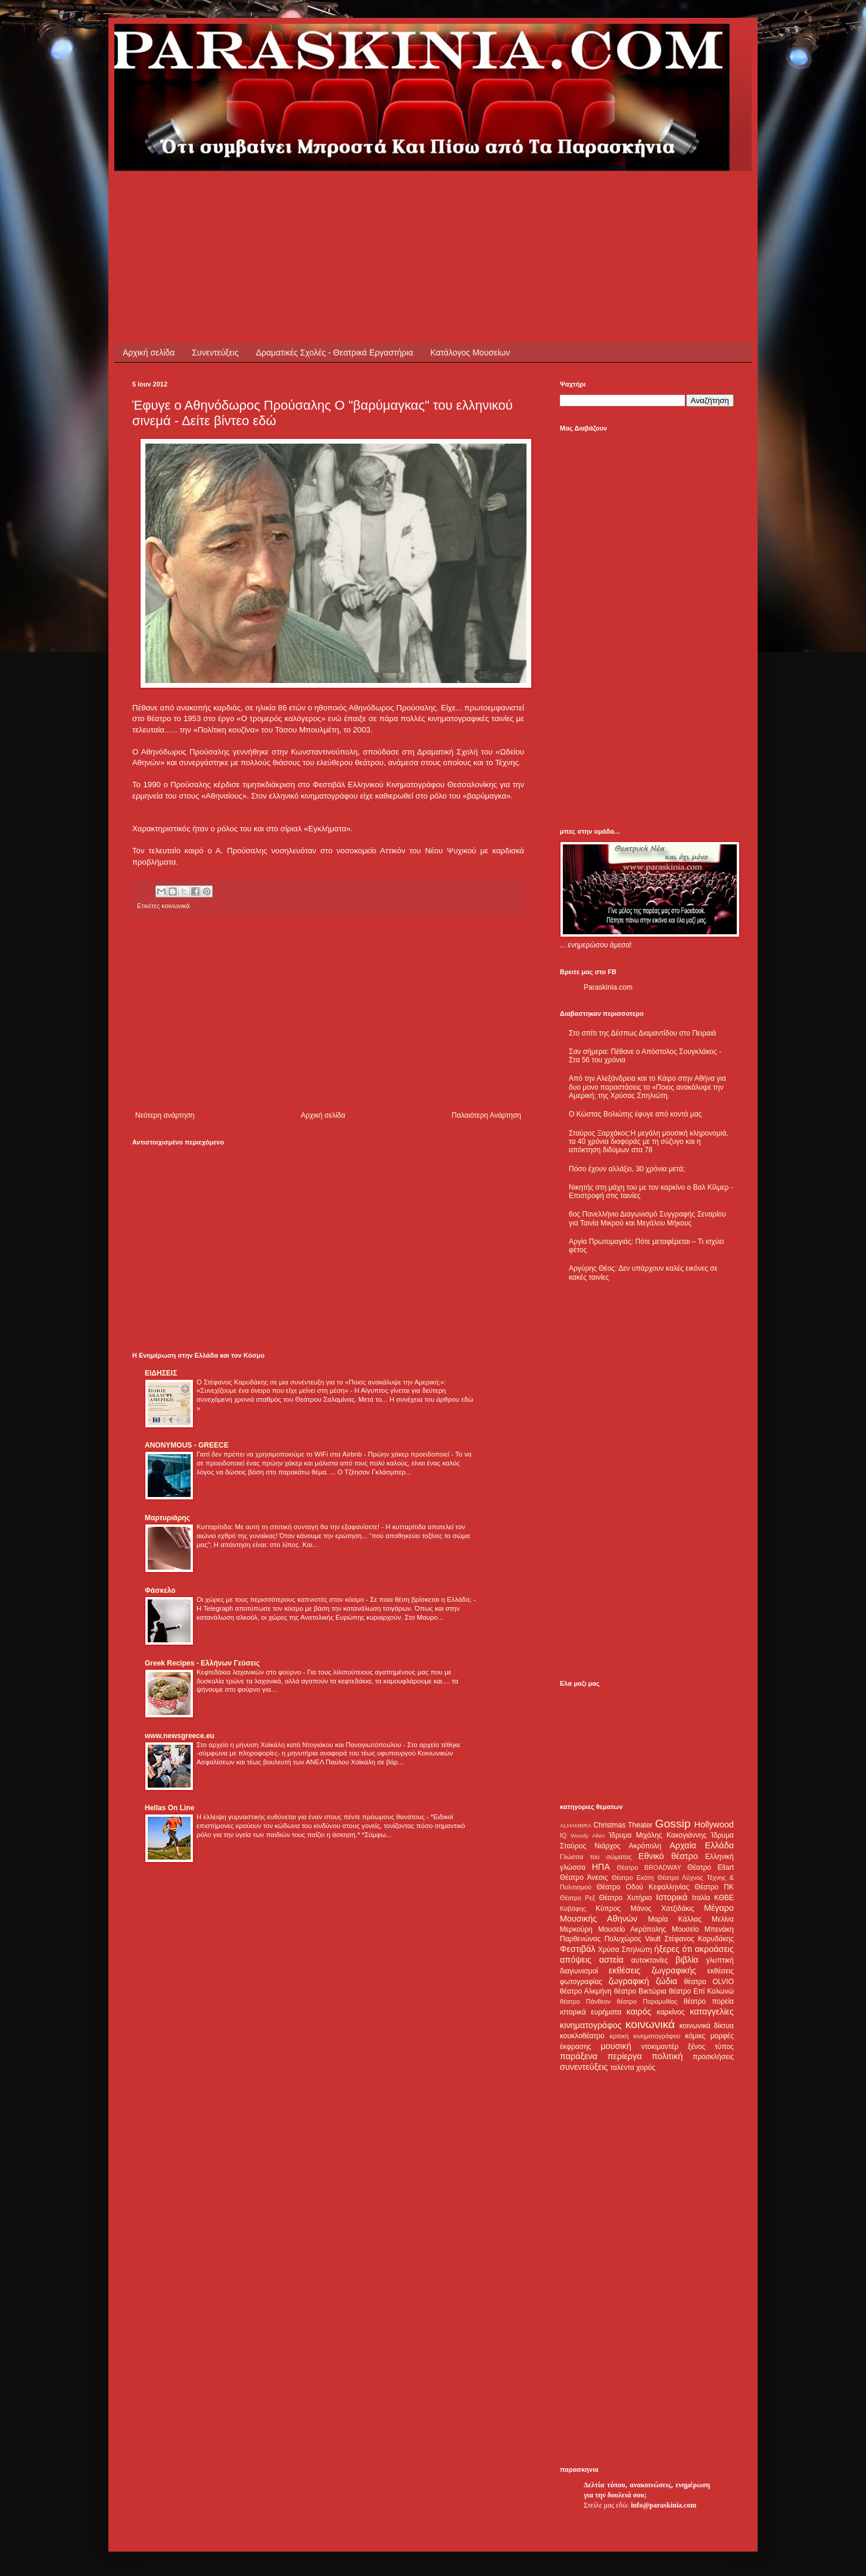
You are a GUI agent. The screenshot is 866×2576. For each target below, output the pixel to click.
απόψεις (575, 1959)
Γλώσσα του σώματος (596, 1856)
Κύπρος (608, 1908)
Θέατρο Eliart (710, 1867)
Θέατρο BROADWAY (649, 1867)
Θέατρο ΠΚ (714, 1887)
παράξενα (578, 2056)
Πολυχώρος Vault (633, 1939)
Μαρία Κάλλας (675, 1919)
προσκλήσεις (713, 2057)
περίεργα (625, 2056)
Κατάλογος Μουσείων (470, 352)
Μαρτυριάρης (167, 1518)
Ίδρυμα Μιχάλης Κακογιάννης (657, 1835)
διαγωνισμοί (579, 1971)
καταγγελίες (712, 2011)
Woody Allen (588, 1835)
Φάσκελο (160, 1590)
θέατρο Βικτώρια (640, 1991)
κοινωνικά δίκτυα (707, 2026)
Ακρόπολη (645, 1846)
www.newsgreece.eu (179, 1736)
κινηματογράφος (591, 2025)
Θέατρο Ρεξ (577, 1897)
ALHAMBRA (575, 1825)
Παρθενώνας (580, 1939)
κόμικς (695, 2036)
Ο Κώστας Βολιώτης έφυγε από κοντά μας (635, 1114)
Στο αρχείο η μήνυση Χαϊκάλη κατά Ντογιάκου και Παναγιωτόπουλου (300, 1744)
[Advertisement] (349, 197)
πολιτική (667, 2056)
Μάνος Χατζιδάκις (662, 1908)
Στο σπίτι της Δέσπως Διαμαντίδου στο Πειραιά (642, 1033)
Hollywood (714, 1824)
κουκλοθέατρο (582, 2036)
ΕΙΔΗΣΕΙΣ (161, 1373)
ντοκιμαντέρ (660, 2046)
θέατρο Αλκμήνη (586, 1991)
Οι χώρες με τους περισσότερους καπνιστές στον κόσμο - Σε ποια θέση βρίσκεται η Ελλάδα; (335, 1599)
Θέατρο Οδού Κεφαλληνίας (643, 1887)
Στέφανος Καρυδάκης (699, 1939)
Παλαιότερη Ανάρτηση (486, 1115)
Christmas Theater (622, 1825)
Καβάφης (573, 1908)
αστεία (611, 1959)
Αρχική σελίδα (149, 352)
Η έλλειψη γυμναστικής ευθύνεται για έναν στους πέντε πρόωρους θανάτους (311, 1816)
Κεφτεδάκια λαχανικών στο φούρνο (250, 1672)
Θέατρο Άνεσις (584, 1877)
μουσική (616, 2046)
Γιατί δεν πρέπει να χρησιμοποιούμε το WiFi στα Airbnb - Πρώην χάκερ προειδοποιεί (324, 1454)
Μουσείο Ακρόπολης (632, 1929)
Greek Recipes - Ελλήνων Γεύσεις (202, 1663)
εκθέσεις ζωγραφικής (652, 1970)
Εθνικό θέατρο (668, 1856)
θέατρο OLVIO (709, 1982)
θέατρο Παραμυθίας (647, 2001)
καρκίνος (671, 2012)
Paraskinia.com (608, 987)
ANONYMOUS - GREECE (187, 1445)
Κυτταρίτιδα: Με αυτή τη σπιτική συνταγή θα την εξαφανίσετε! (289, 1526)
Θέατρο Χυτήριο (625, 1898)
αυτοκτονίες (649, 1960)
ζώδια (666, 1981)
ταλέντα (622, 2067)
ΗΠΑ (601, 1867)
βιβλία (686, 1959)
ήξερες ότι (673, 1949)
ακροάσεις (714, 1949)
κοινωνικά (175, 905)
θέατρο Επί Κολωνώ (701, 1991)
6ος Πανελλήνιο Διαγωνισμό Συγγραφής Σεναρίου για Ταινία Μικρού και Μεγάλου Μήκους (647, 1218)
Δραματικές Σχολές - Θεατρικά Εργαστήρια (334, 352)
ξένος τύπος (711, 2046)
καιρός (639, 2011)
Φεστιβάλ (577, 1949)
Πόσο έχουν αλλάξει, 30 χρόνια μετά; (627, 1169)
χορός (645, 2067)
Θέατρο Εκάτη (633, 1877)
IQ (563, 1835)
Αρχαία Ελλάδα (701, 1845)
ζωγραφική (629, 1981)
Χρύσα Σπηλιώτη (625, 1949)
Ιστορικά (671, 1897)
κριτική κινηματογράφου (644, 2035)
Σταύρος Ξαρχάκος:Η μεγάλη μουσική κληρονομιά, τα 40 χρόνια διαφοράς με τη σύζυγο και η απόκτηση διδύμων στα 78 (648, 1142)
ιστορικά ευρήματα (590, 2012)
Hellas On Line (169, 1808)
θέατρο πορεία (709, 2001)
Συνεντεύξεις (215, 352)
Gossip (673, 1823)
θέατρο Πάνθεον (585, 2001)
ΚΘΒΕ (724, 1898)
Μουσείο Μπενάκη (703, 1929)
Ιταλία (701, 1898)
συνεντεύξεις (584, 2067)
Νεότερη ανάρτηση (164, 1115)
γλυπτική (720, 1960)
